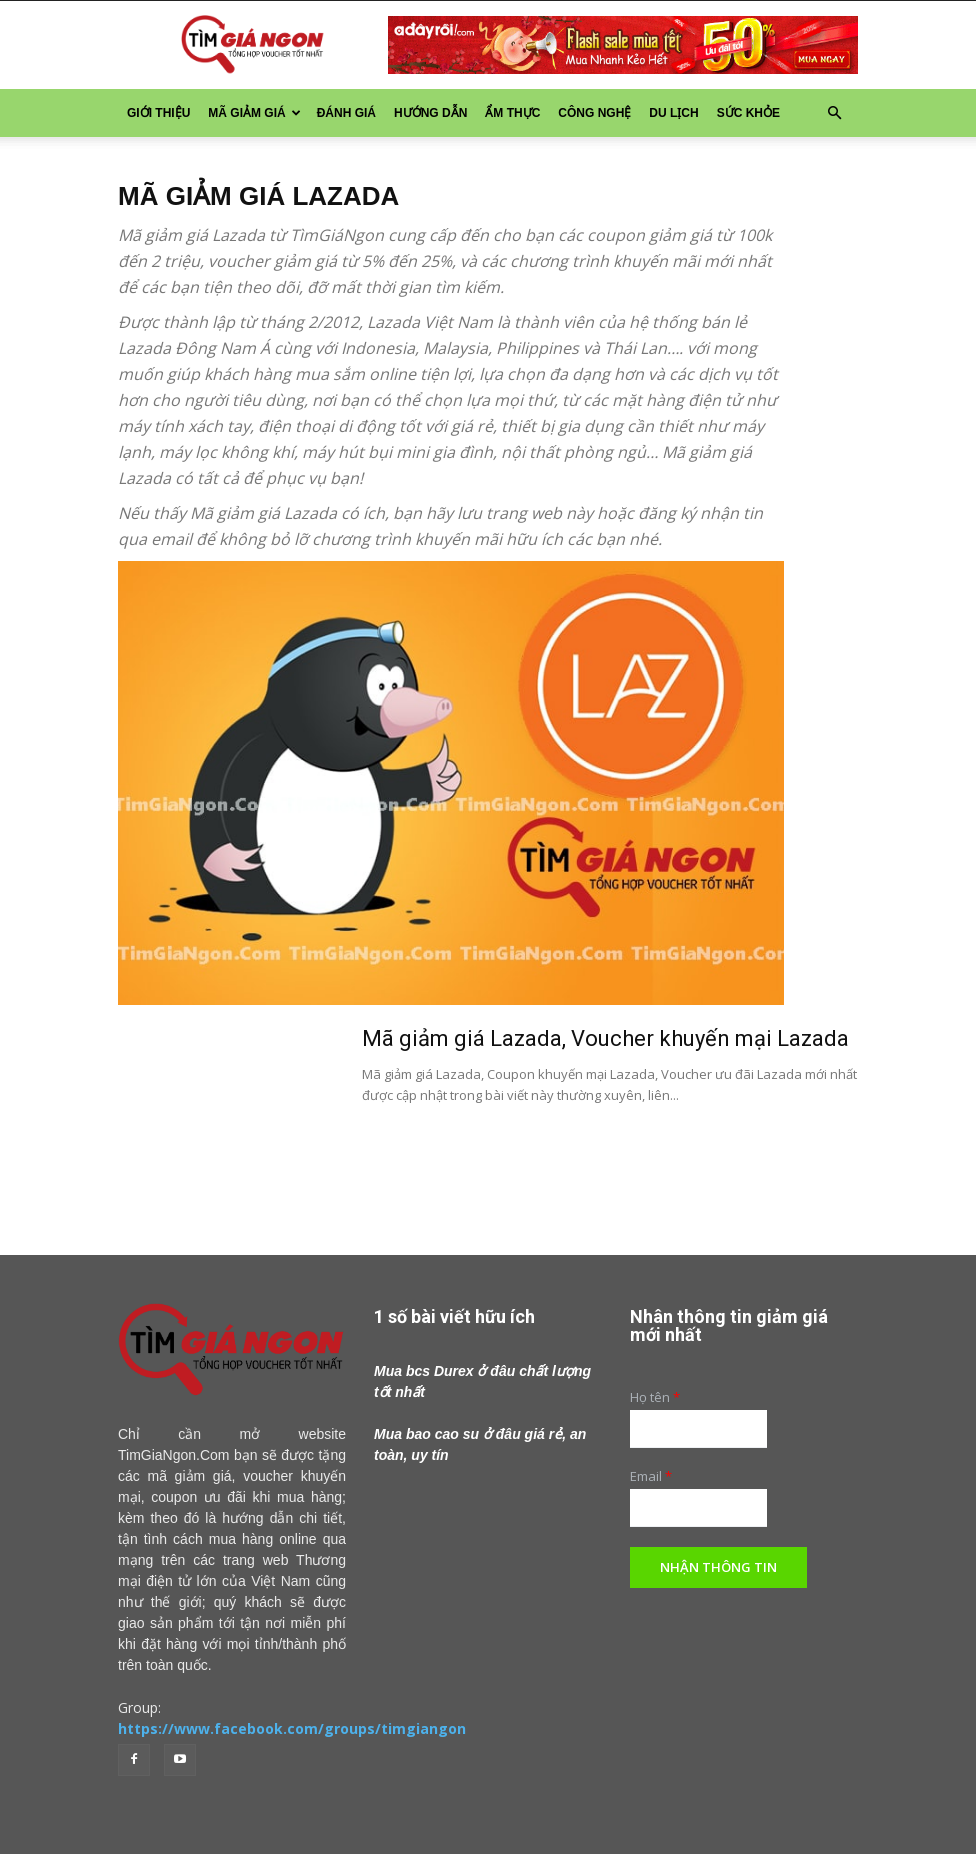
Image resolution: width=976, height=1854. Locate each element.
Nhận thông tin (718, 1567)
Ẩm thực (512, 113)
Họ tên (655, 1397)
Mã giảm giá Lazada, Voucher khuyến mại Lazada (605, 1038)
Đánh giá (346, 113)
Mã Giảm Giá (254, 113)
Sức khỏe (748, 113)
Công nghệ (594, 113)
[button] (834, 113)
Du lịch (673, 113)
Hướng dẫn (430, 113)
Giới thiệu (158, 113)
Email (651, 1476)
